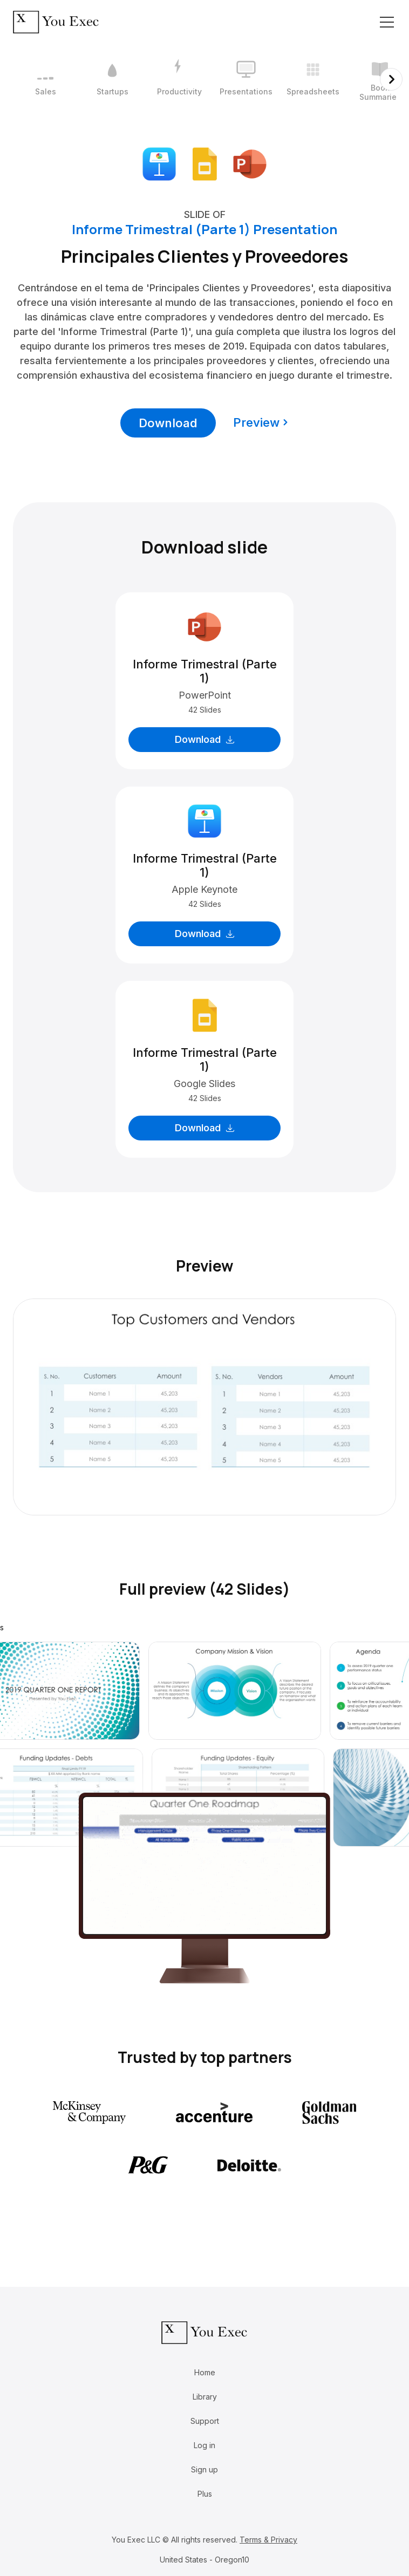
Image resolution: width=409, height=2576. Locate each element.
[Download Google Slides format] (204, 163)
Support (204, 2420)
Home (204, 2372)
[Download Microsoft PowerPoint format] (250, 163)
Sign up (204, 2469)
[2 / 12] (112, 79)
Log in (204, 2445)
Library (205, 2396)
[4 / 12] (246, 79)
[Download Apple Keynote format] (159, 163)
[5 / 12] (313, 79)
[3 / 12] (179, 79)
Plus (204, 2493)
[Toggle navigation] (387, 22)
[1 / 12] (45, 79)
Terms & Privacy (268, 2539)
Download (168, 423)
